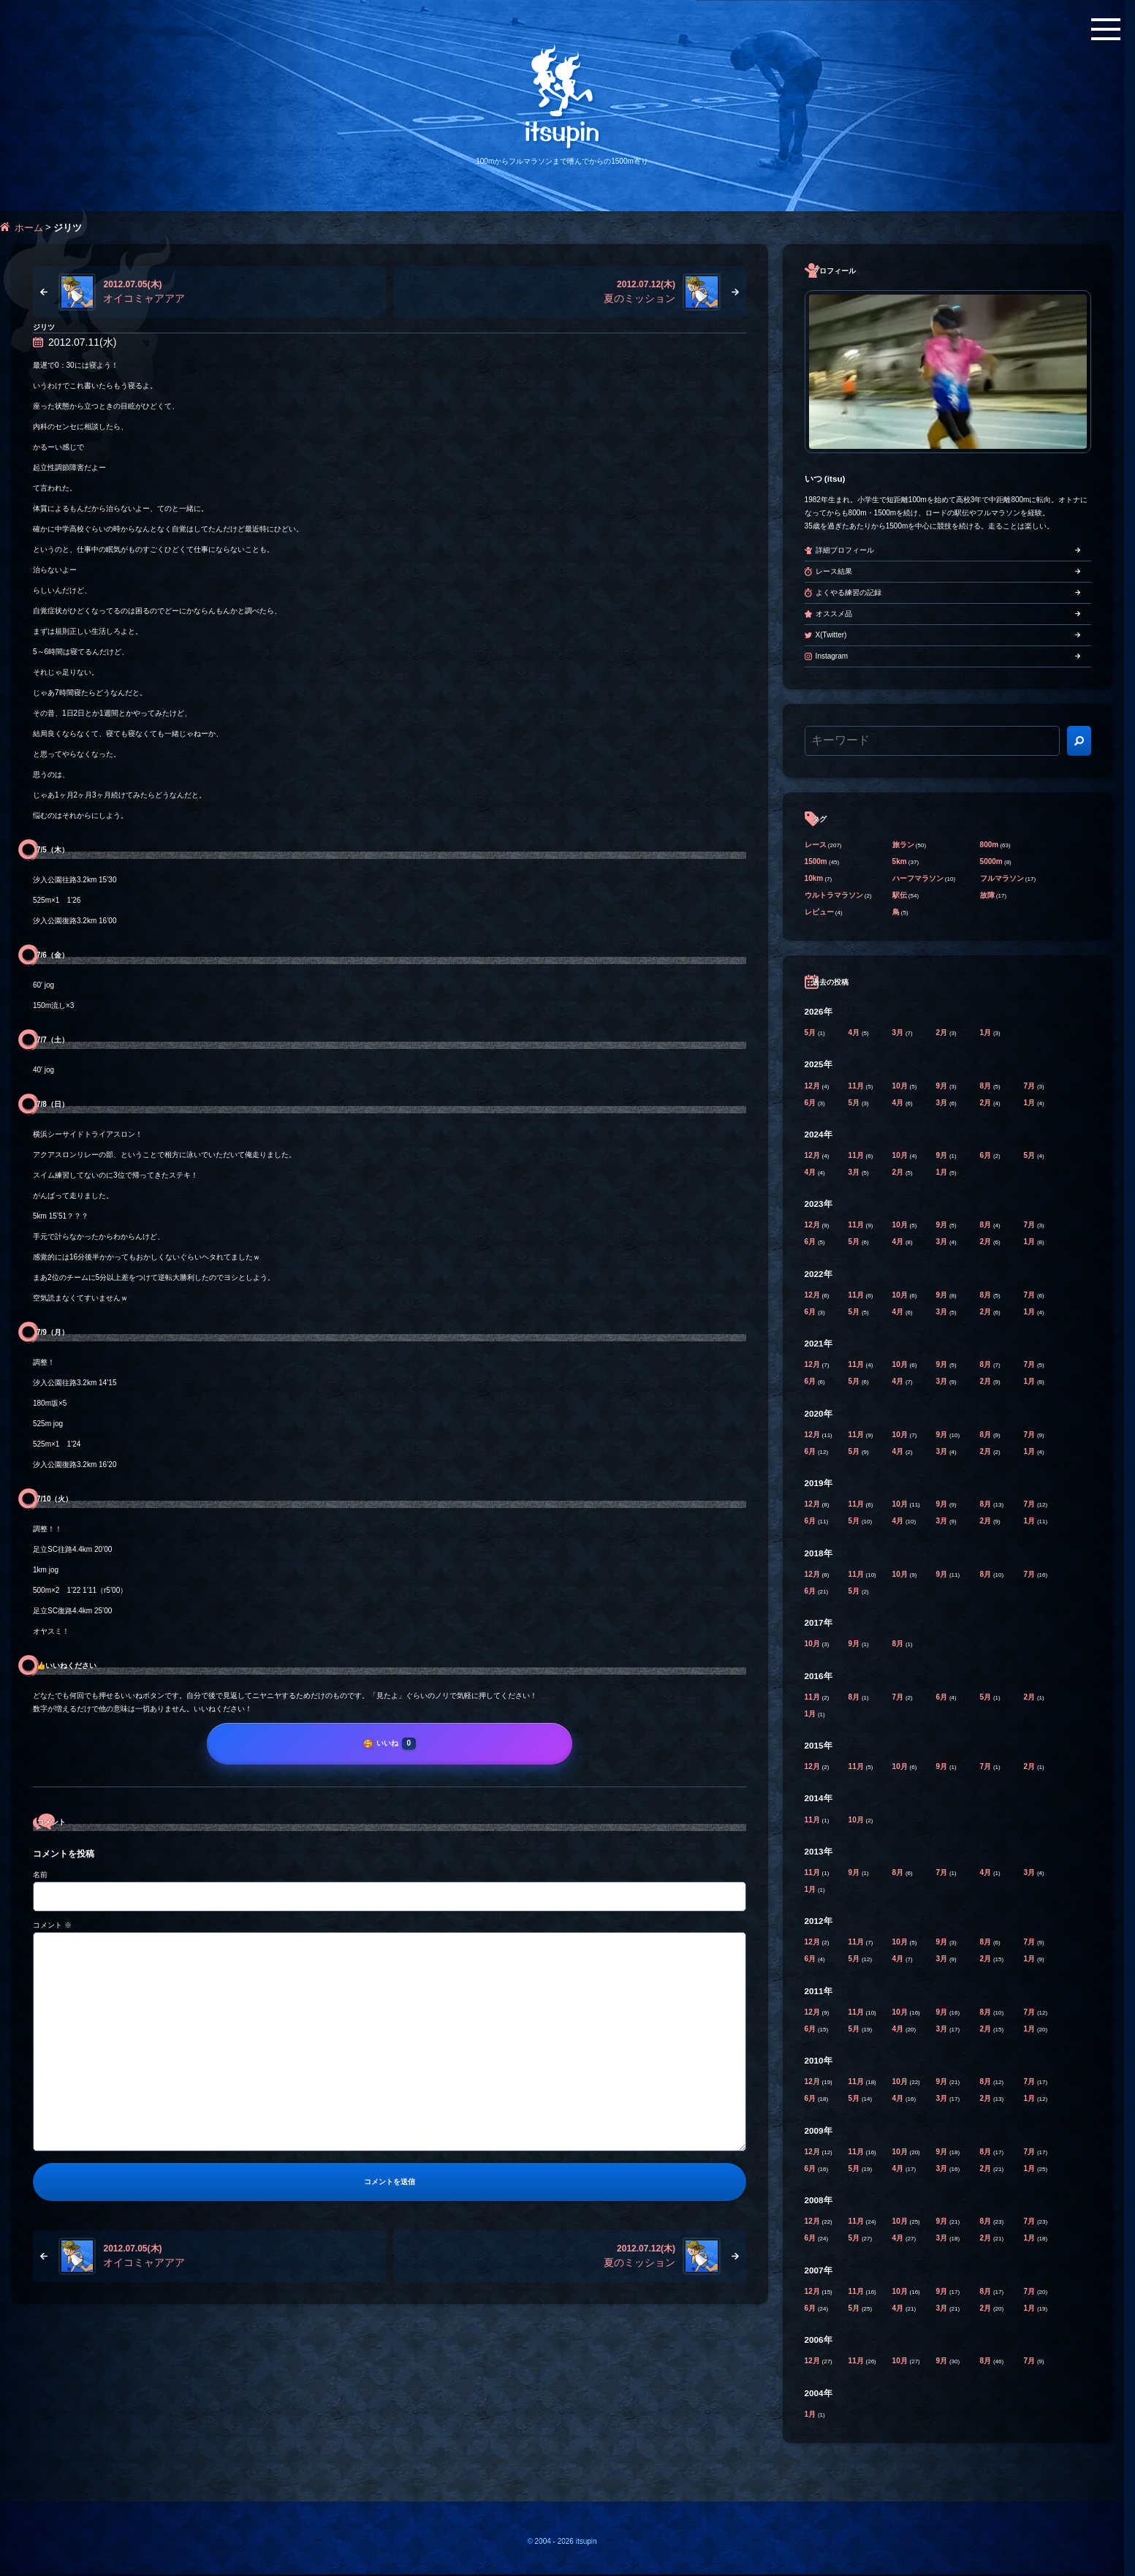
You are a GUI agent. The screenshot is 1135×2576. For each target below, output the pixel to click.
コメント (52, 1925)
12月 (813, 1086)
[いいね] (389, 1743)
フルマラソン (1002, 878)
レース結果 (834, 571)
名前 (40, 1875)
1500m (816, 861)
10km (814, 878)
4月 (855, 1032)
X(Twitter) (831, 635)
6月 (811, 1103)
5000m (991, 861)
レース (816, 845)
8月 (986, 1086)
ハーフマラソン (918, 878)
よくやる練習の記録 (848, 592)
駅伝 (899, 895)
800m (989, 845)
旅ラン (903, 845)
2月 (942, 1032)
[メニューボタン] (1106, 29)
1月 (986, 1032)
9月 (942, 1086)
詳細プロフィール (845, 550)
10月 (901, 1086)
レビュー (819, 912)
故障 (987, 895)
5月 (811, 1032)
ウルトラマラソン (834, 895)
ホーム (29, 227)
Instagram (832, 656)
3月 (899, 1032)
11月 (857, 1086)
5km (899, 861)
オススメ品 (834, 614)
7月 (1030, 1086)
